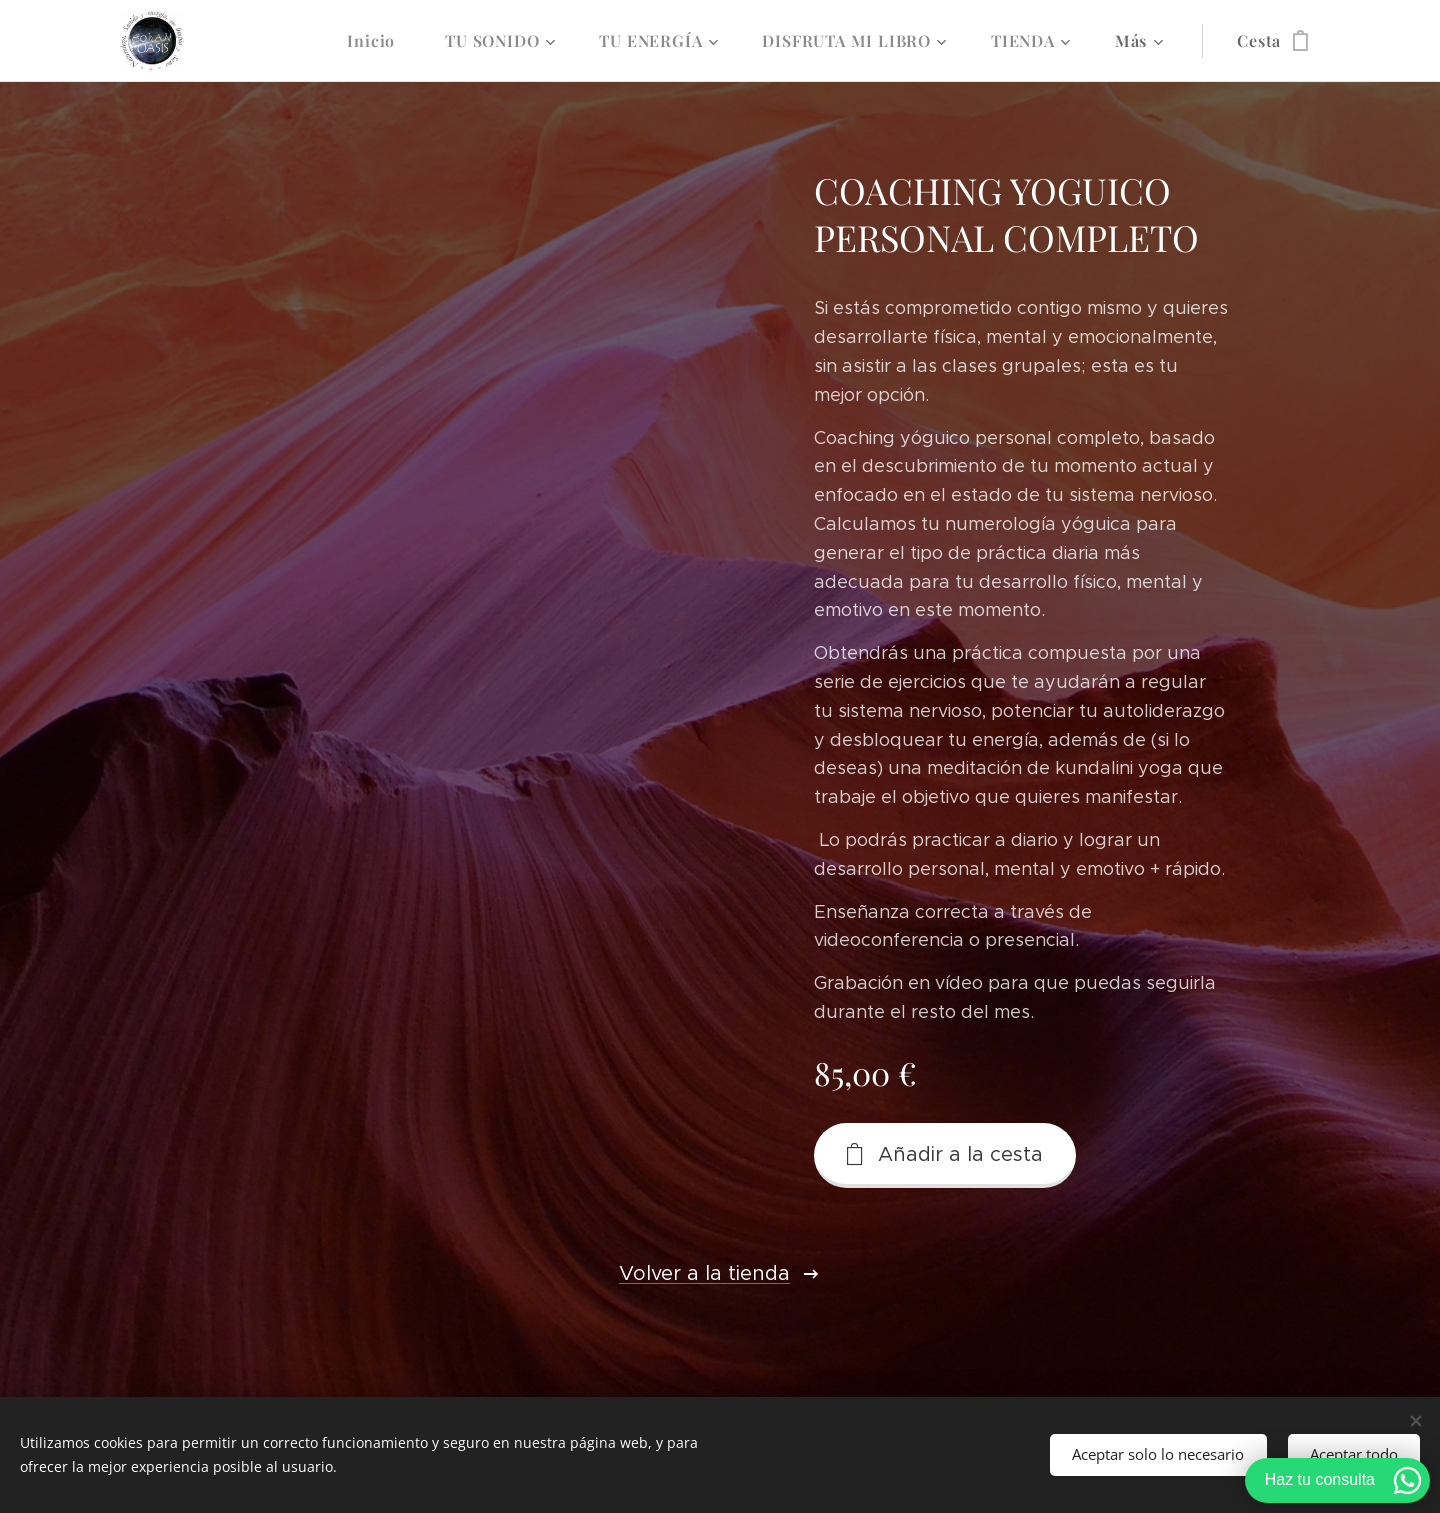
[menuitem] (381, 41)
